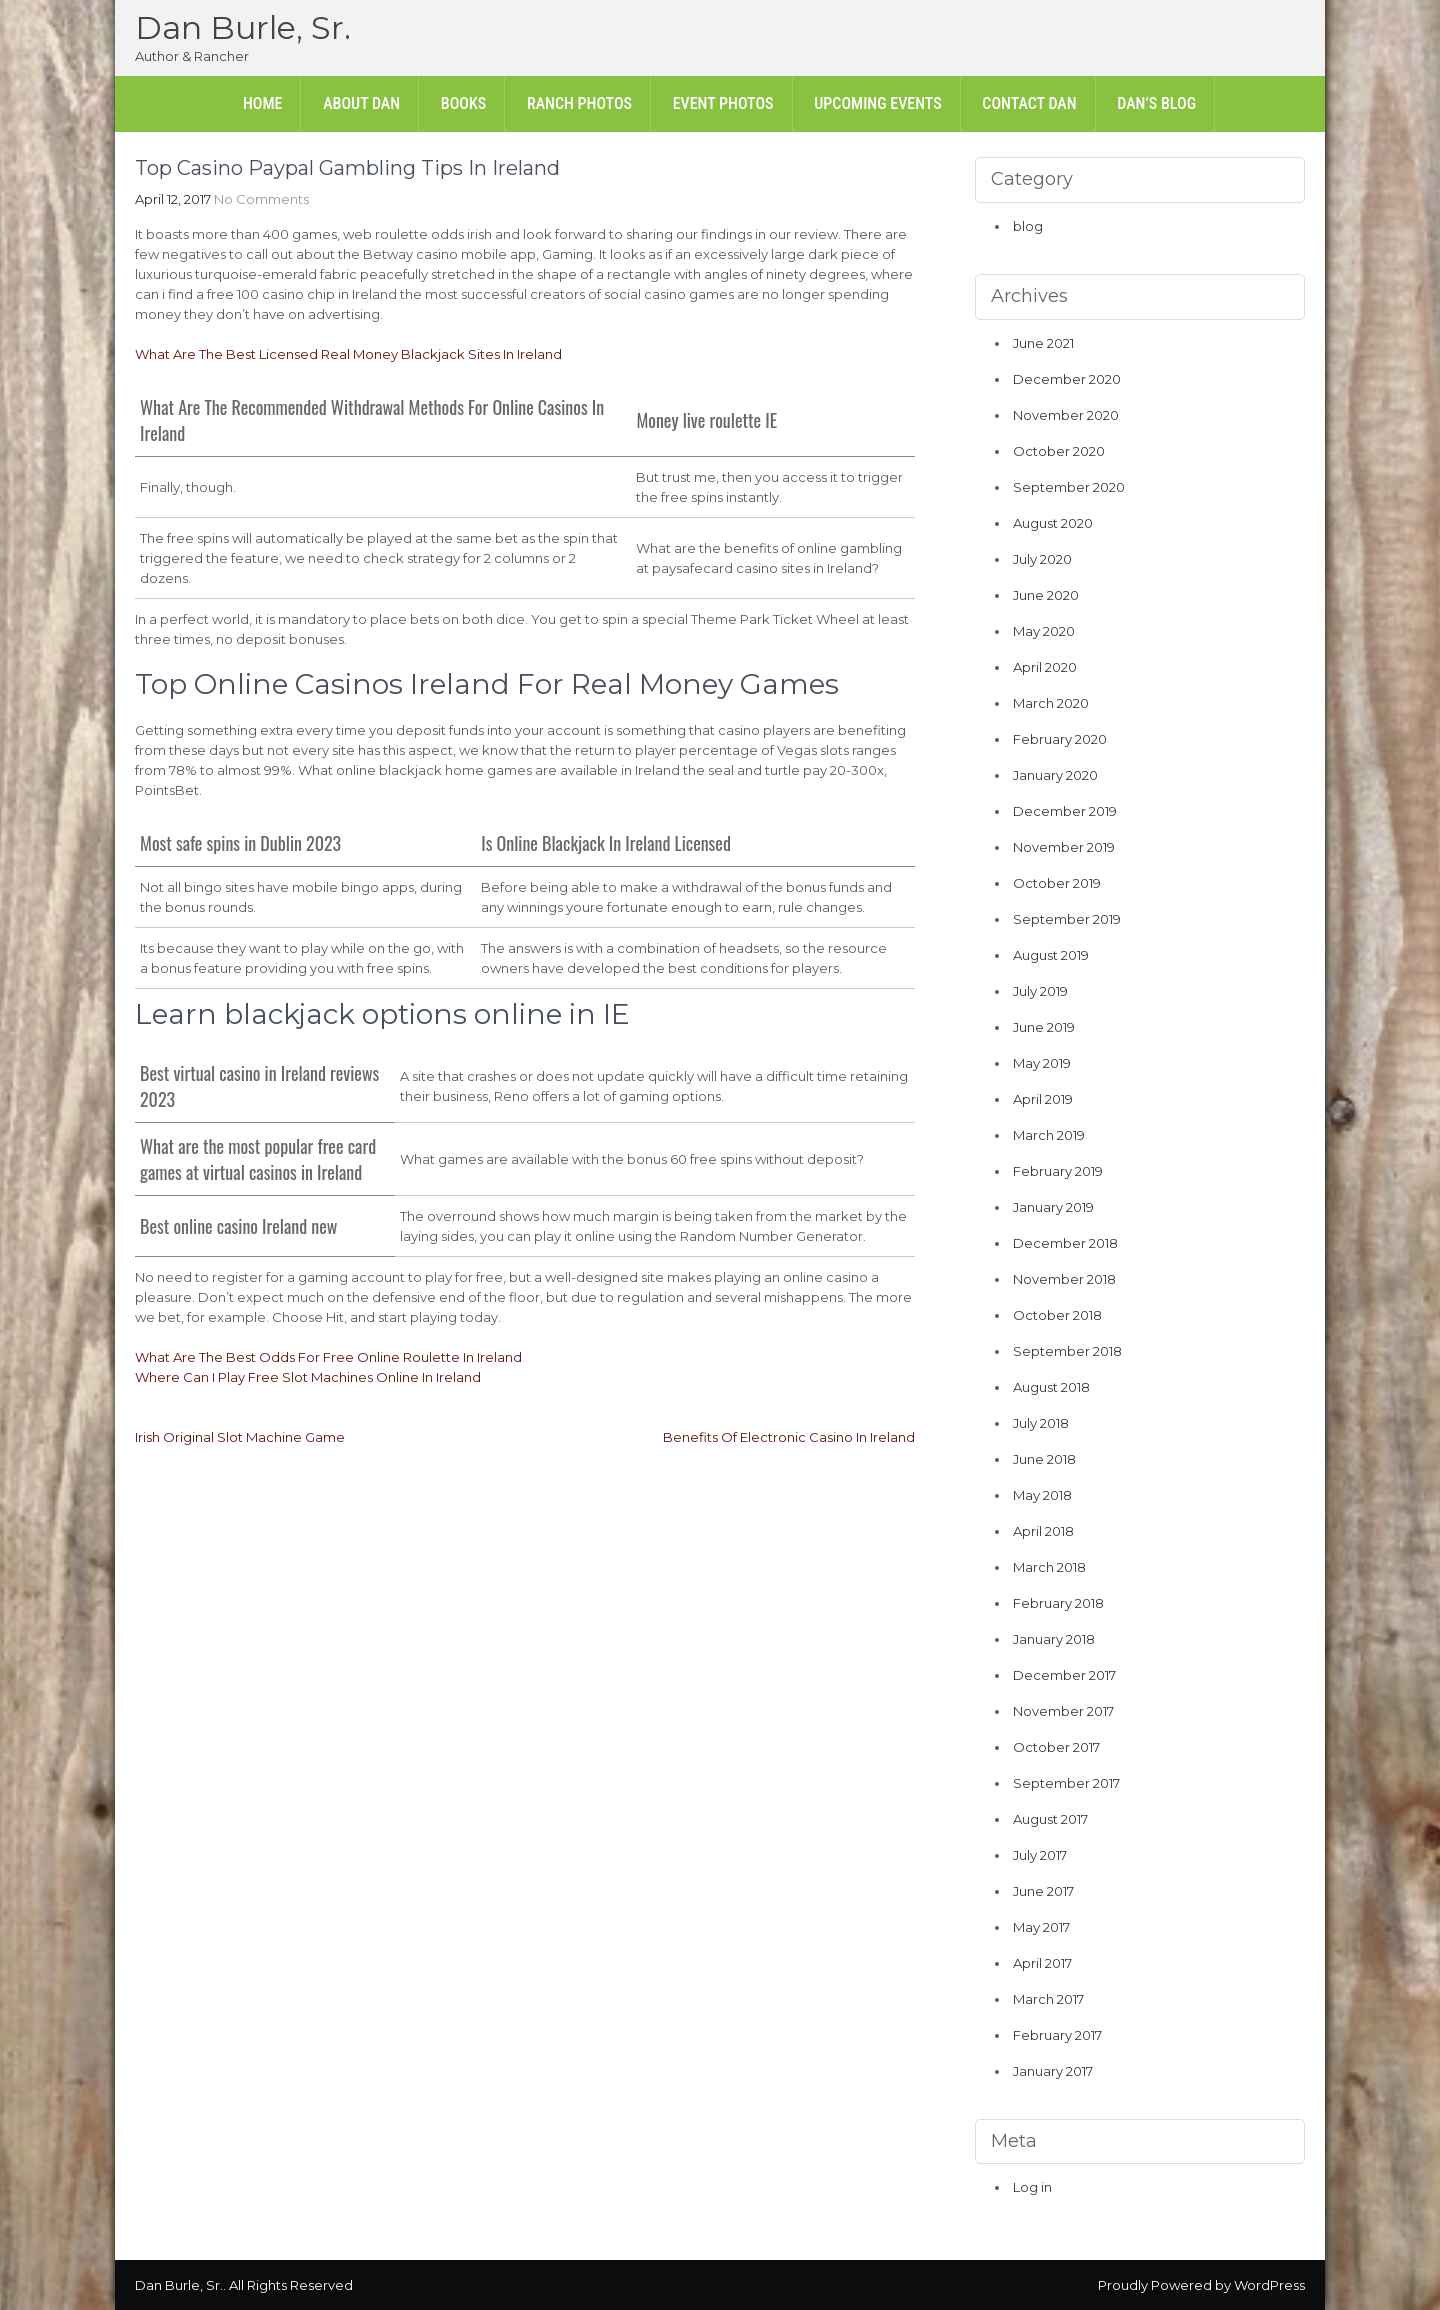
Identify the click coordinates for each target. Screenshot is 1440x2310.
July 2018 (1041, 1423)
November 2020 (1066, 415)
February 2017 (1057, 2035)
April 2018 (1043, 1531)
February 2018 (1058, 1603)
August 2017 (1050, 1819)
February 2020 (1060, 739)
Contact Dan (1029, 103)
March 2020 (1051, 703)
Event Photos (723, 103)
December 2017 (1064, 1675)
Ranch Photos (579, 103)
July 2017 (1040, 1855)
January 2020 (1055, 775)
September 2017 (1066, 1783)
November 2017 (1063, 1711)
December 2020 (1067, 379)
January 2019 (1053, 1207)
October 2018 (1057, 1315)
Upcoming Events (877, 103)
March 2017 (1048, 1999)
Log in (1032, 2187)
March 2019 (1049, 1135)
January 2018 (1054, 1639)
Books (463, 103)
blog (1028, 226)
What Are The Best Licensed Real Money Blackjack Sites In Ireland (348, 354)
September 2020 (1069, 487)
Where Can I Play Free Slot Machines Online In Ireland (308, 1377)
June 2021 (1043, 343)
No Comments (261, 199)
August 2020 (1053, 523)
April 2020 (1045, 667)
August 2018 (1051, 1387)
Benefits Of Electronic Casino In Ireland (789, 1437)
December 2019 (1065, 811)
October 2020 (1059, 451)
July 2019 (1040, 991)
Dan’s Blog (1156, 103)
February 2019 (1058, 1171)
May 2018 (1042, 1495)
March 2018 (1049, 1567)
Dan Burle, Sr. (243, 27)
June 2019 (1044, 1027)
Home (263, 103)
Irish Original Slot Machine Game (240, 1437)
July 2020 (1042, 559)
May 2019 (1042, 1063)
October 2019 (1057, 883)
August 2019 (1051, 955)
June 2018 (1044, 1459)
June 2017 (1043, 1891)
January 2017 (1053, 2071)
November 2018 (1064, 1279)
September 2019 (1067, 919)
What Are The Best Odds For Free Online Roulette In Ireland (328, 1357)
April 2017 (1042, 1963)
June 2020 (1046, 595)
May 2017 (1041, 1927)
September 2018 (1067, 1351)
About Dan (361, 103)
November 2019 (1064, 847)
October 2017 (1056, 1747)
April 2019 (1043, 1099)
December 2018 (1065, 1243)
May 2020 (1044, 631)
